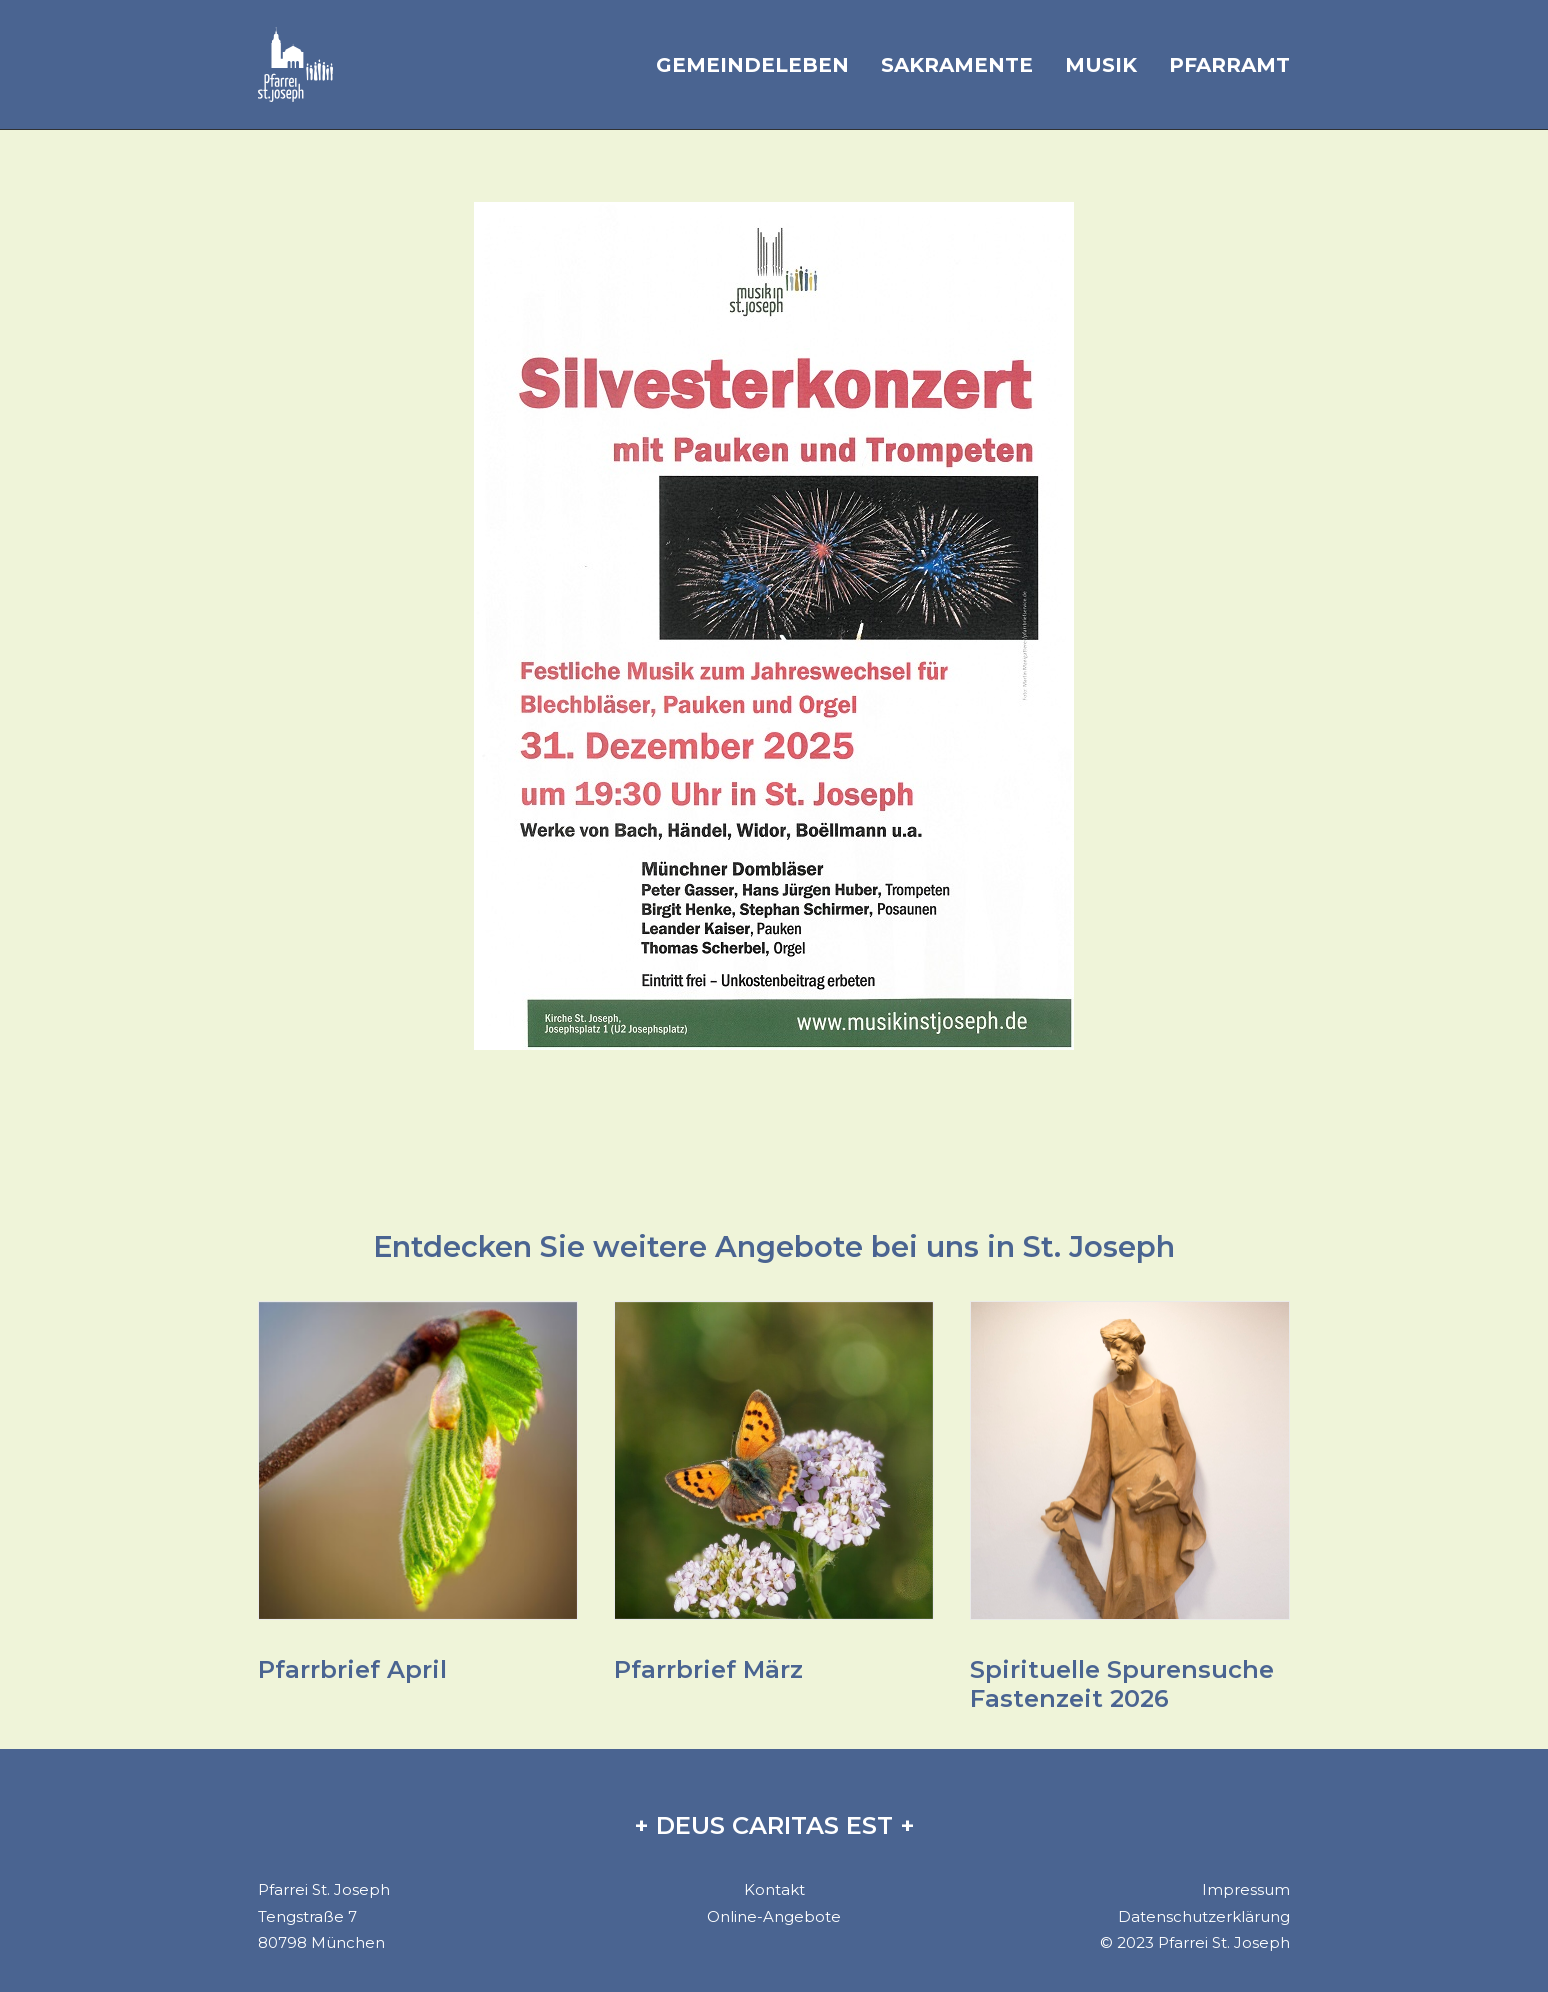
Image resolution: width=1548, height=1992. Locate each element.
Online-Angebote (774, 1916)
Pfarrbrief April (352, 1669)
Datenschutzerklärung (1204, 1916)
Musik (1101, 65)
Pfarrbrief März (708, 1669)
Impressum (1246, 1889)
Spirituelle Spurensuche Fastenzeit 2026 (1122, 1684)
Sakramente (957, 65)
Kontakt (774, 1889)
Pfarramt (1229, 65)
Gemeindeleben (752, 65)
